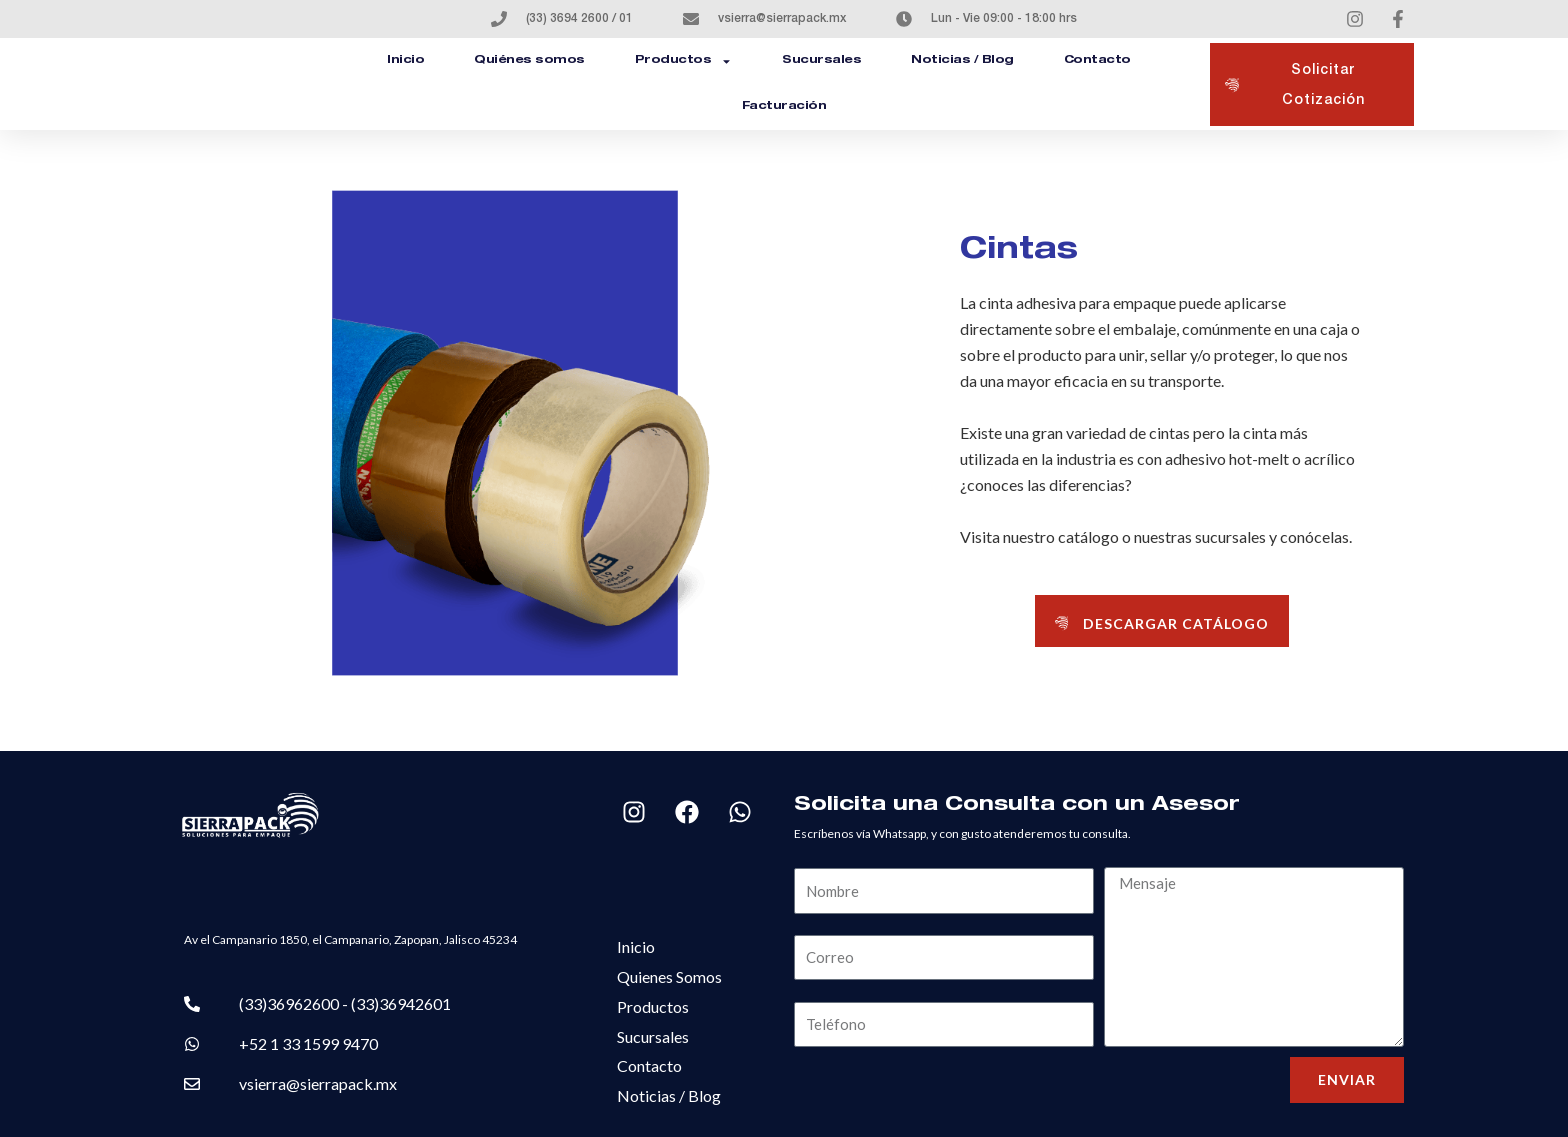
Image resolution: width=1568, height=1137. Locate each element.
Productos (684, 61)
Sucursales (821, 60)
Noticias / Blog (962, 60)
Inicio (405, 60)
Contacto (1097, 60)
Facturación (784, 106)
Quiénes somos (529, 60)
